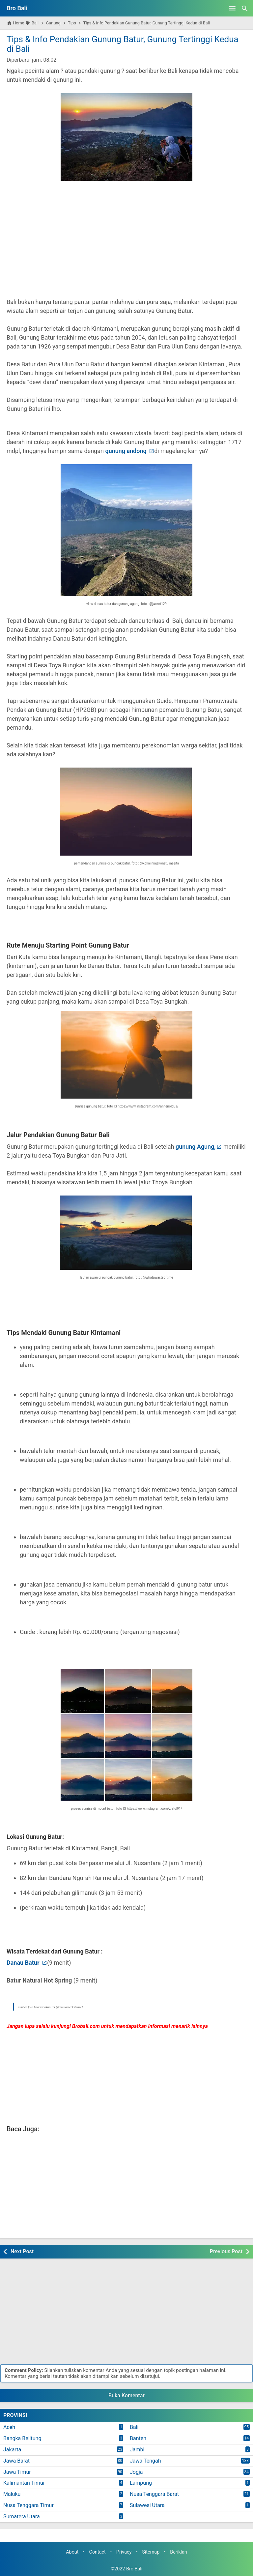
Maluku (11, 2494)
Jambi (137, 2449)
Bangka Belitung (22, 2438)
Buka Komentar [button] (126, 2395)
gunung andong (126, 450)
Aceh (9, 2427)
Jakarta (12, 2449)
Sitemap (150, 2552)
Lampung (141, 2483)
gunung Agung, (195, 1146)
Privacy (124, 2552)
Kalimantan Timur (24, 2483)
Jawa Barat (16, 2461)
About (72, 2552)
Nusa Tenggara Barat (154, 2494)
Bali (134, 2427)
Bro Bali (17, 8)
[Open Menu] (232, 8)
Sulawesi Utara (147, 2505)
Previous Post (226, 2251)
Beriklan (178, 2552)
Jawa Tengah (145, 2461)
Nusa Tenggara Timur (28, 2505)
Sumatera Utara (21, 2516)
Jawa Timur (17, 2472)
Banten (138, 2438)
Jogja (136, 2472)
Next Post (22, 2251)
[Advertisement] (126, 244)
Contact (97, 2552)
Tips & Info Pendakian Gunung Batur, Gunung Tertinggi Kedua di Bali (123, 44)
